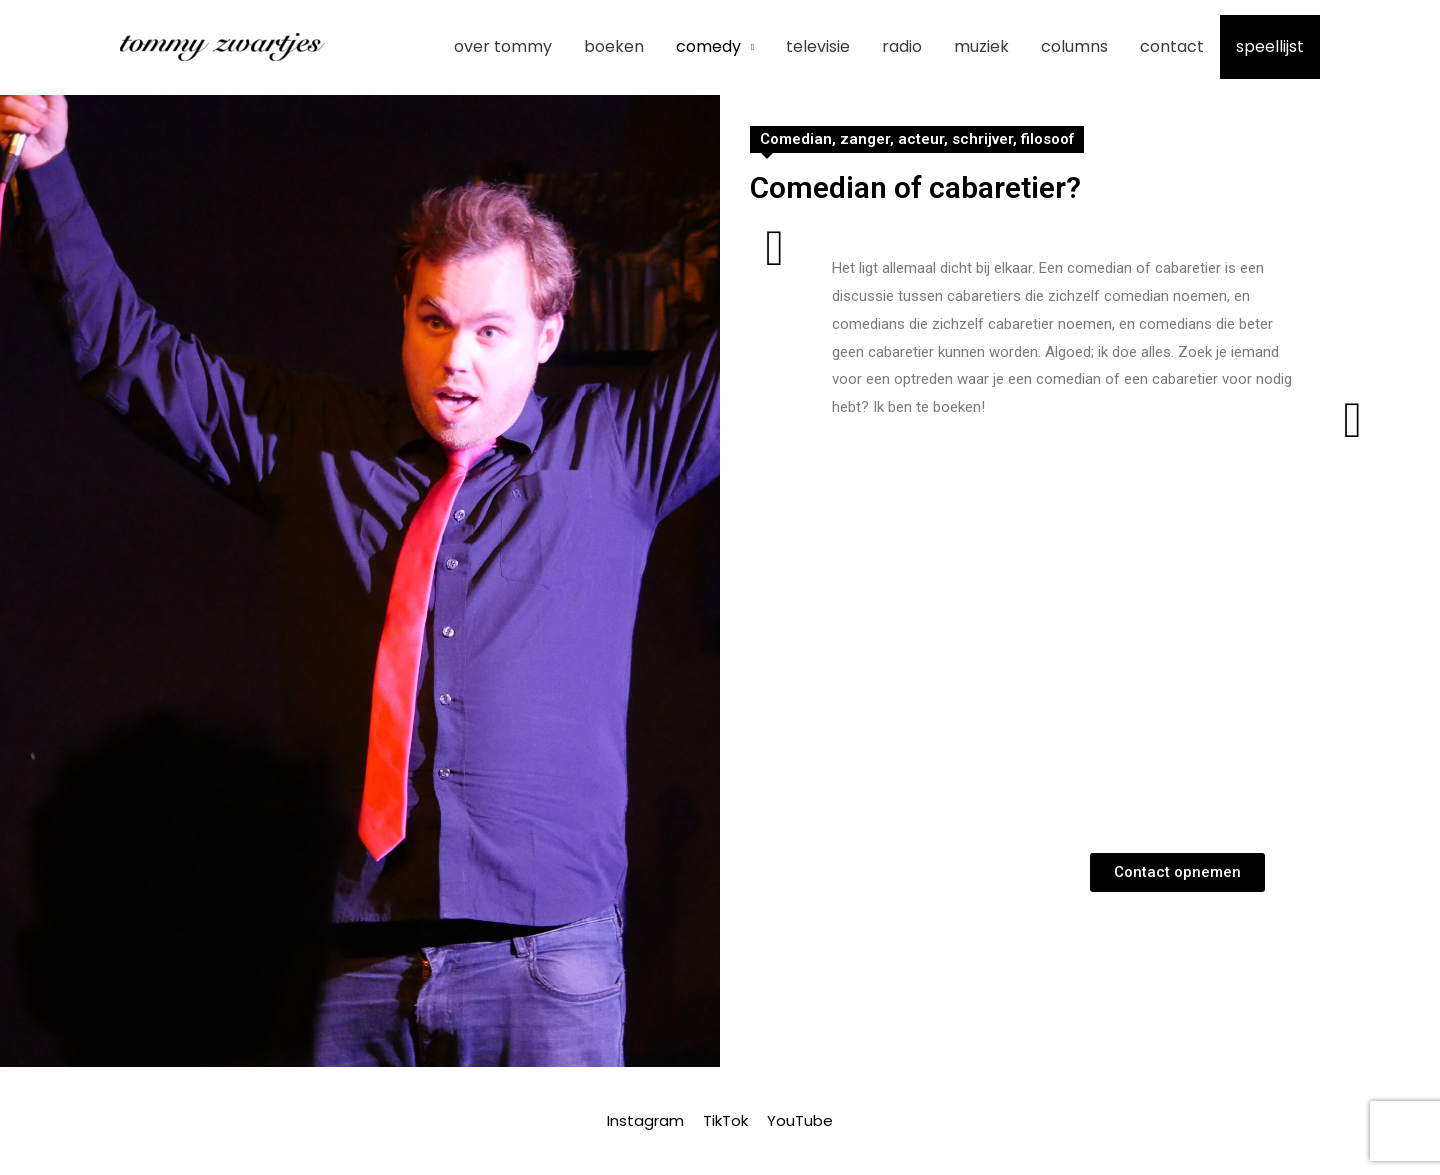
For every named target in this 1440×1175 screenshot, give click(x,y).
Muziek (981, 46)
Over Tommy (503, 46)
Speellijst (1270, 46)
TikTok (725, 1120)
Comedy (708, 46)
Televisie (818, 46)
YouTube (800, 1120)
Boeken (614, 46)
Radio (902, 46)
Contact (1172, 46)
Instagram (645, 1120)
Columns (1074, 46)
